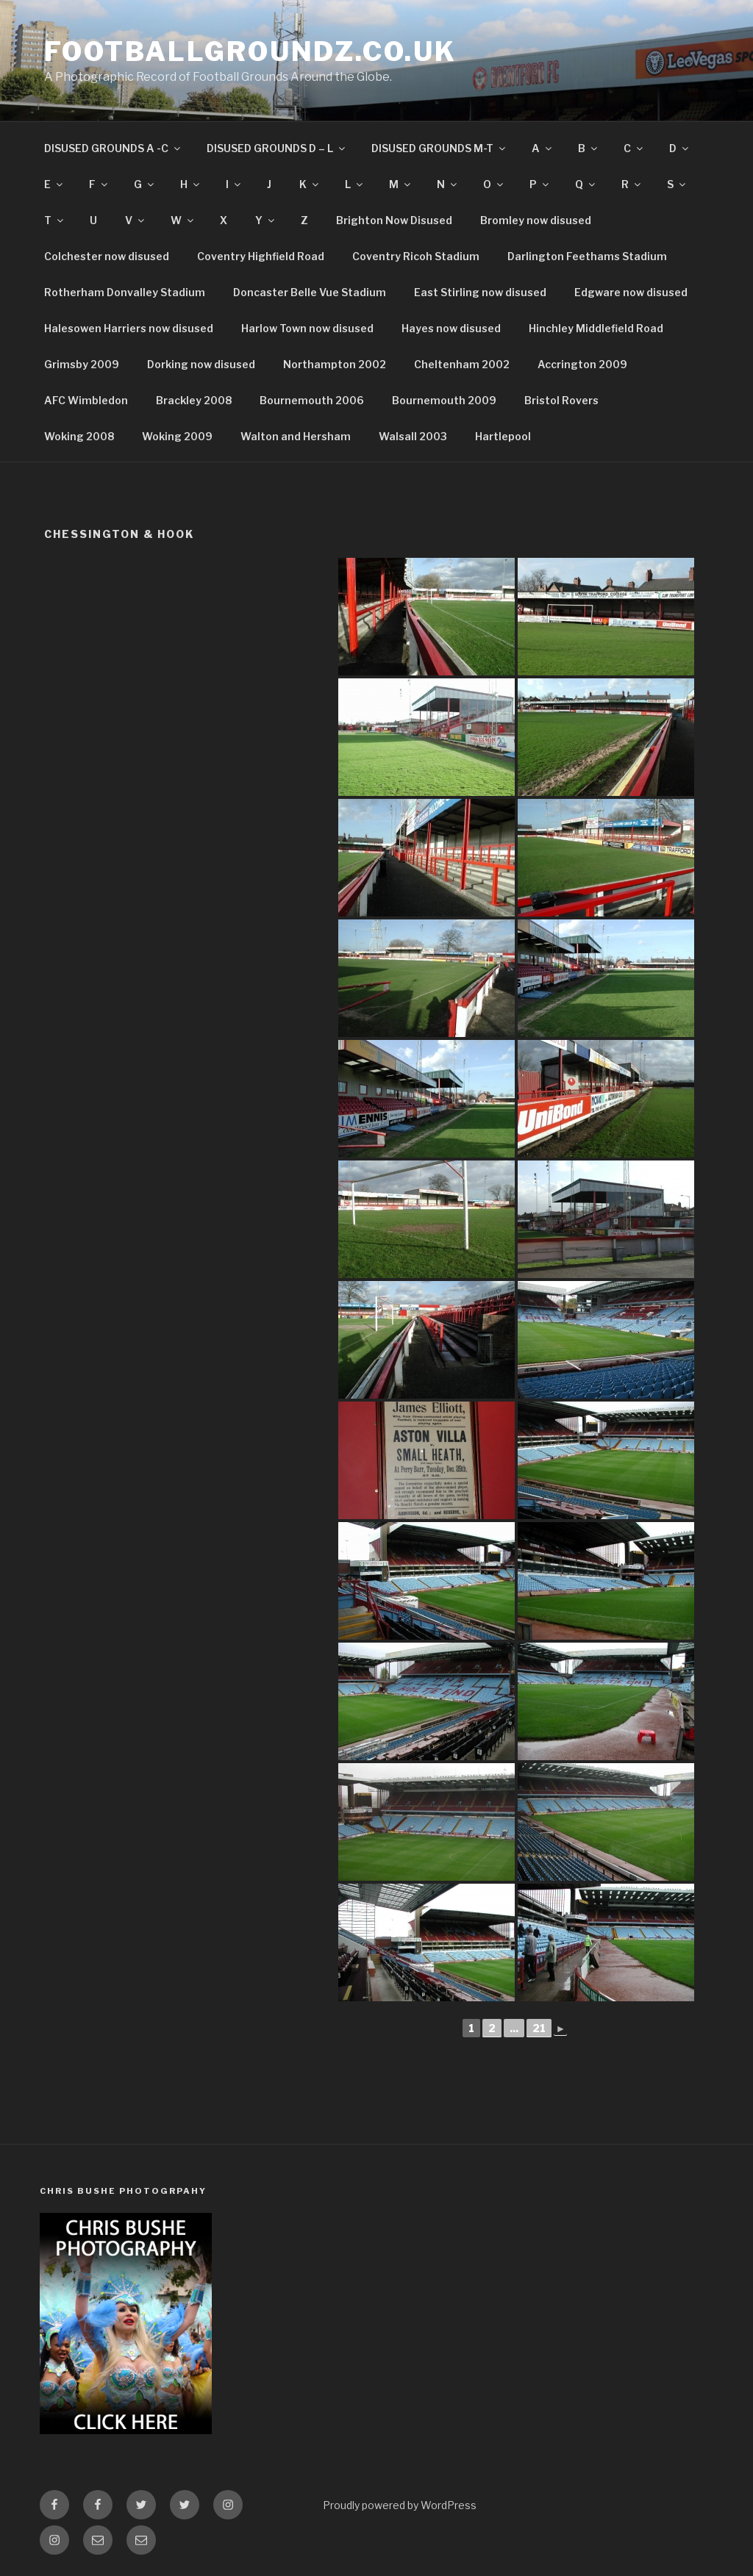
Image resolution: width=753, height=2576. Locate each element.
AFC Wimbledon (86, 400)
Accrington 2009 (582, 364)
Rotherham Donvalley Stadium (124, 292)
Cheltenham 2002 (462, 364)
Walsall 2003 (413, 436)
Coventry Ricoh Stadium (415, 256)
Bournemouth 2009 (444, 400)
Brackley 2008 (194, 400)
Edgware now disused (631, 292)
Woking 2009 (177, 436)
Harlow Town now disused (307, 328)
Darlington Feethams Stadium (587, 256)
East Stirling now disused (480, 292)
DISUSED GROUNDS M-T (439, 148)
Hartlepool (503, 436)
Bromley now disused (535, 220)
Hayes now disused (451, 328)
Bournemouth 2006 (312, 400)
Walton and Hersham (295, 436)
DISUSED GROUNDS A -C (113, 148)
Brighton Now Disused (394, 220)
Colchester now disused (106, 256)
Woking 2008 (79, 436)
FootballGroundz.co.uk (250, 51)
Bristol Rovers (561, 400)
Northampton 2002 (334, 364)
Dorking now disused (201, 364)
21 (539, 2028)
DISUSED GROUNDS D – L (277, 148)
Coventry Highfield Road (260, 256)
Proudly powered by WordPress (400, 2505)
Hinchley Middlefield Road (596, 328)
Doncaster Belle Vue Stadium (309, 292)
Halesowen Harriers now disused (128, 328)
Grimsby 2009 (81, 364)
